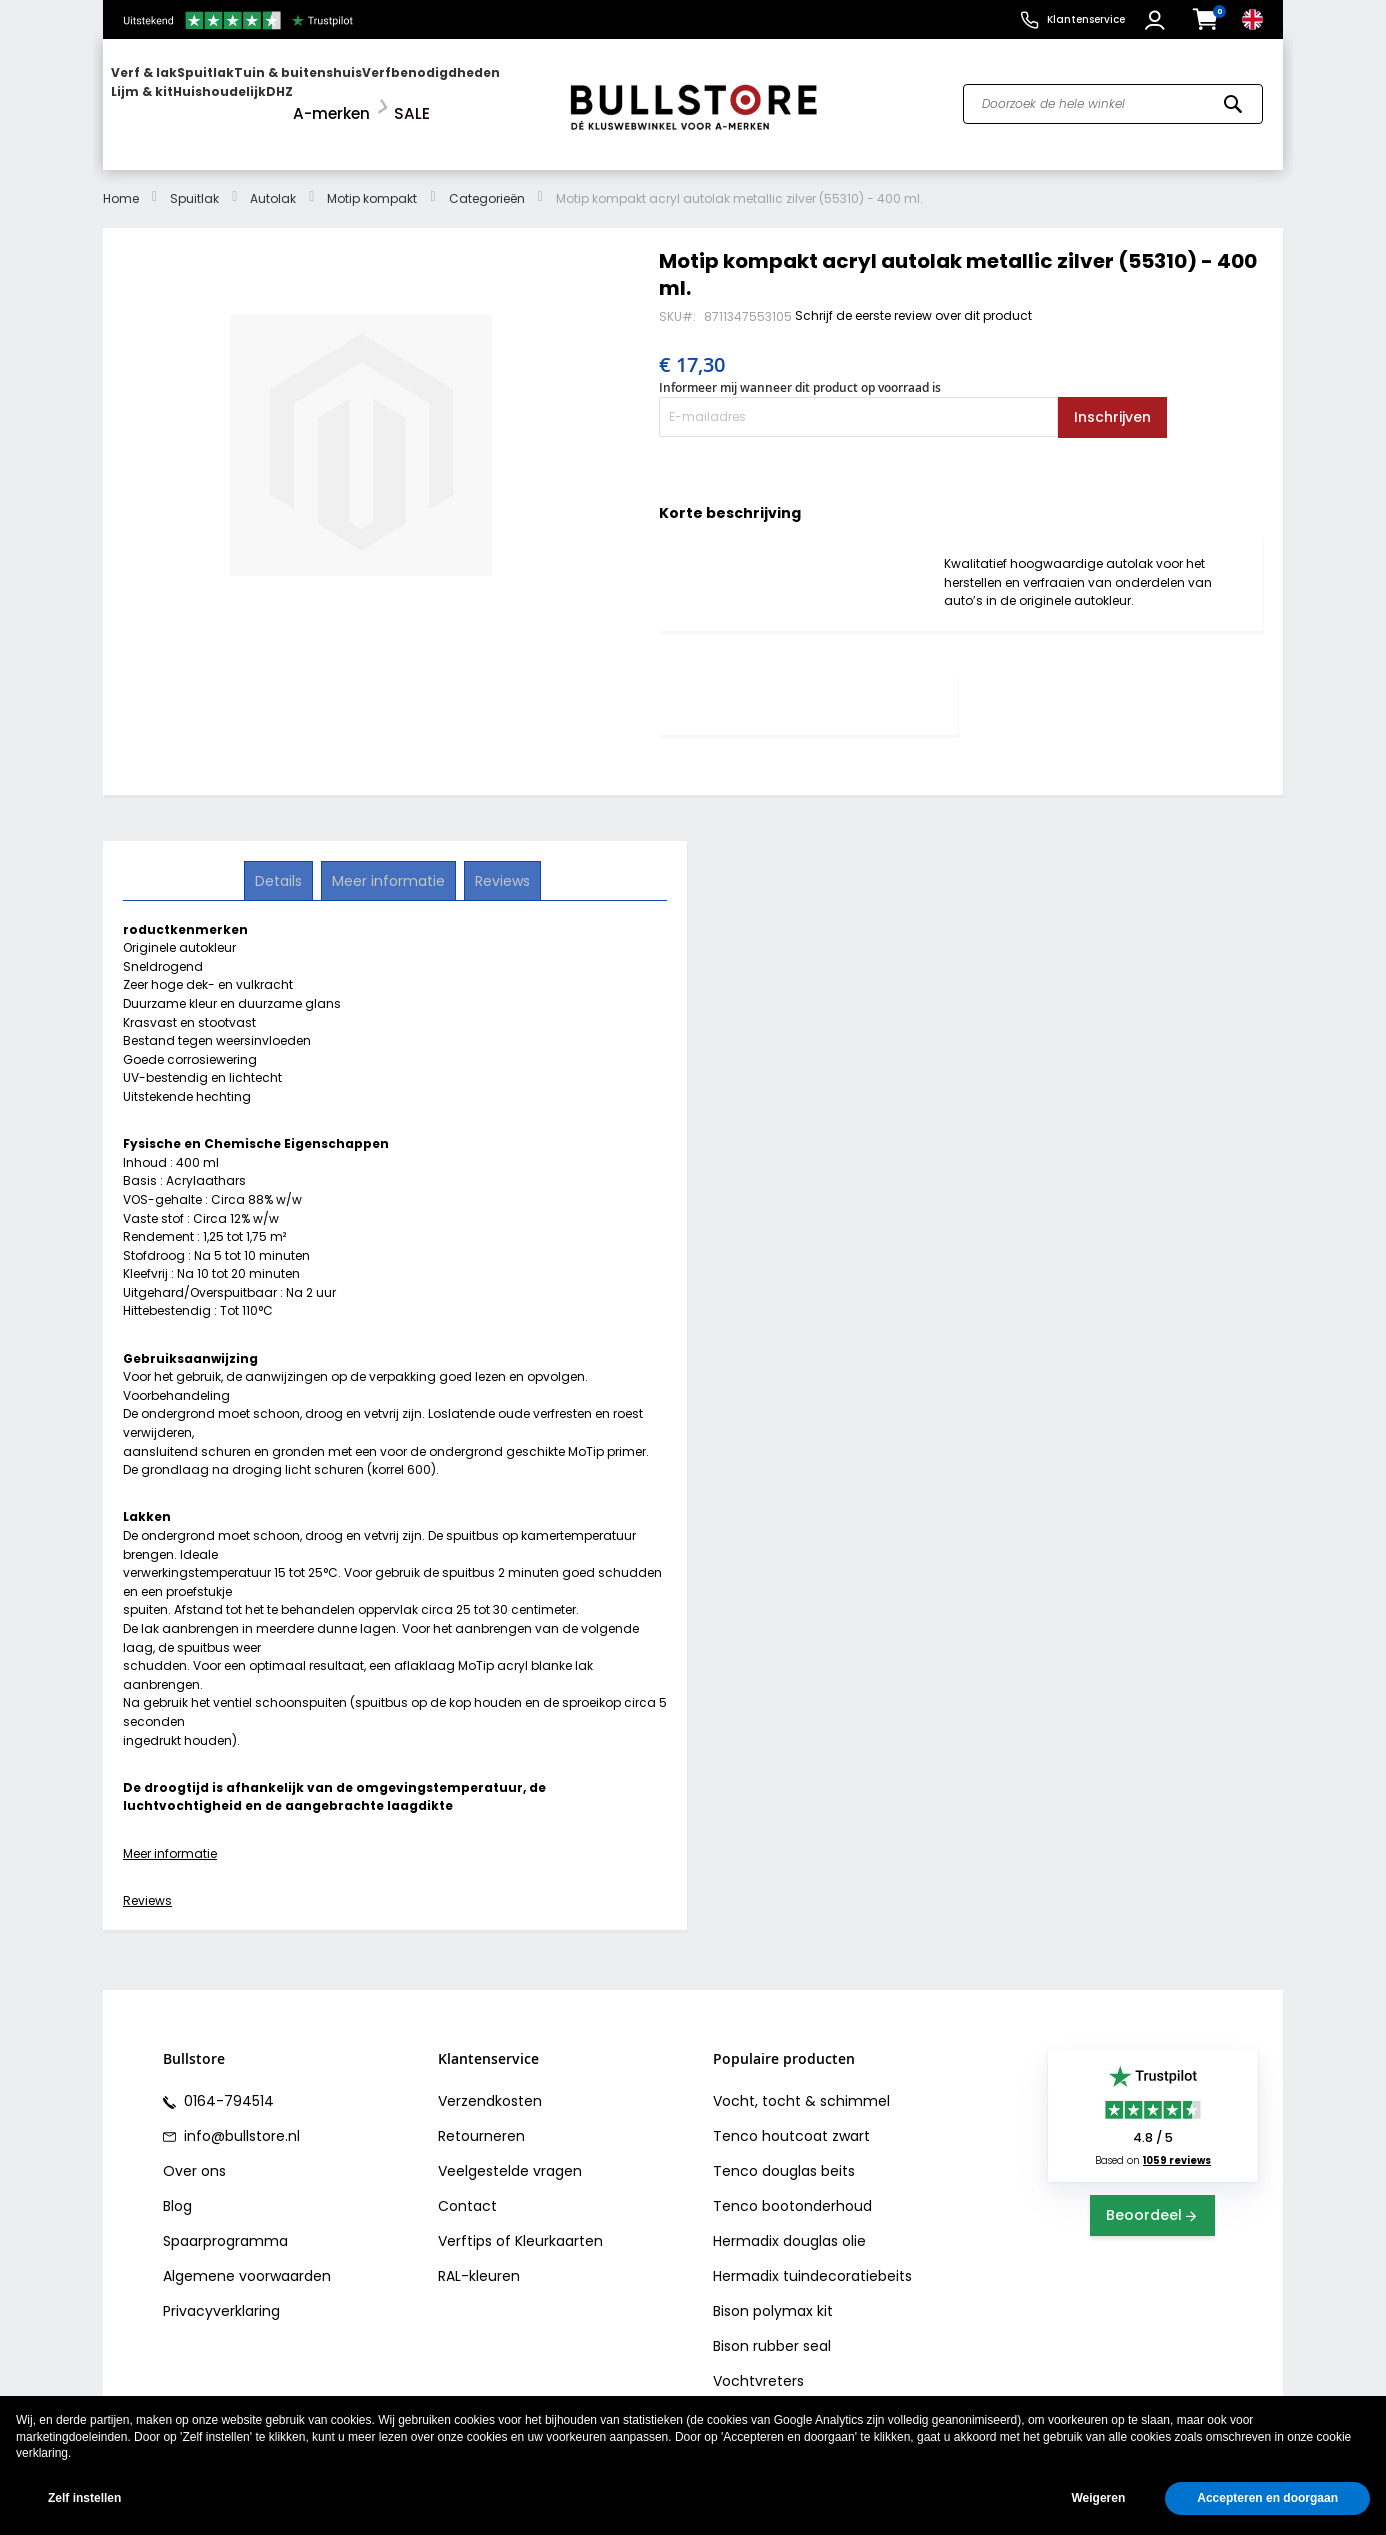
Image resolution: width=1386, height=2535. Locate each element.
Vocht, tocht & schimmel (801, 2084)
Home (121, 180)
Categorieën (487, 180)
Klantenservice (1086, 19)
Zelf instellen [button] (84, 2498)
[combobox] (1113, 96)
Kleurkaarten (559, 2224)
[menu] (326, 95)
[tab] (805, 688)
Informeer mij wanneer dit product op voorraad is (800, 370)
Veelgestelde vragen (510, 2154)
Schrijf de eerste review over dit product (913, 297)
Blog (177, 2189)
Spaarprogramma (225, 2224)
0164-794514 (227, 2084)
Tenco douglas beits (784, 2154)
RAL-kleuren (479, 2259)
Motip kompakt (372, 180)
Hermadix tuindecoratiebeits (812, 2259)
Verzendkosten (490, 2084)
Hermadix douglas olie (789, 2224)
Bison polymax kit (773, 2294)
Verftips (465, 2224)
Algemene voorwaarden (247, 2259)
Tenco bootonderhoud (792, 2189)
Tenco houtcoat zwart (791, 2119)
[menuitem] (188, 95)
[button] (1157, 20)
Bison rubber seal (772, 2329)
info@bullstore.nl (240, 2119)
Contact (467, 2189)
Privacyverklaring (221, 2294)
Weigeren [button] (1098, 2498)
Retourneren (481, 2119)
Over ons (194, 2154)
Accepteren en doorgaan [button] (1267, 2498)
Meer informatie (170, 1835)
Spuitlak (194, 180)
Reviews (147, 1882)
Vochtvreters (758, 2364)
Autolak (273, 180)
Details (280, 862)
